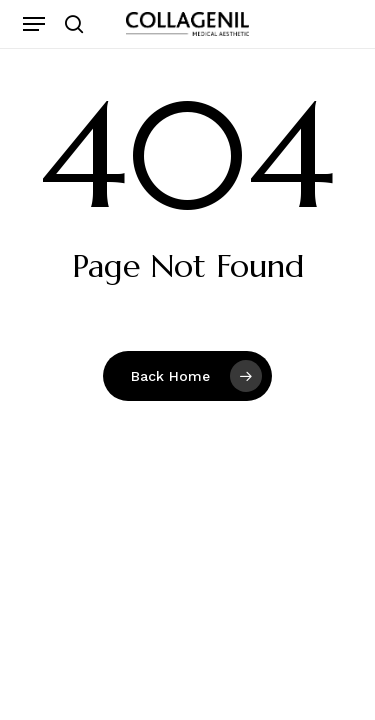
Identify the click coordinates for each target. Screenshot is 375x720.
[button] (34, 24)
